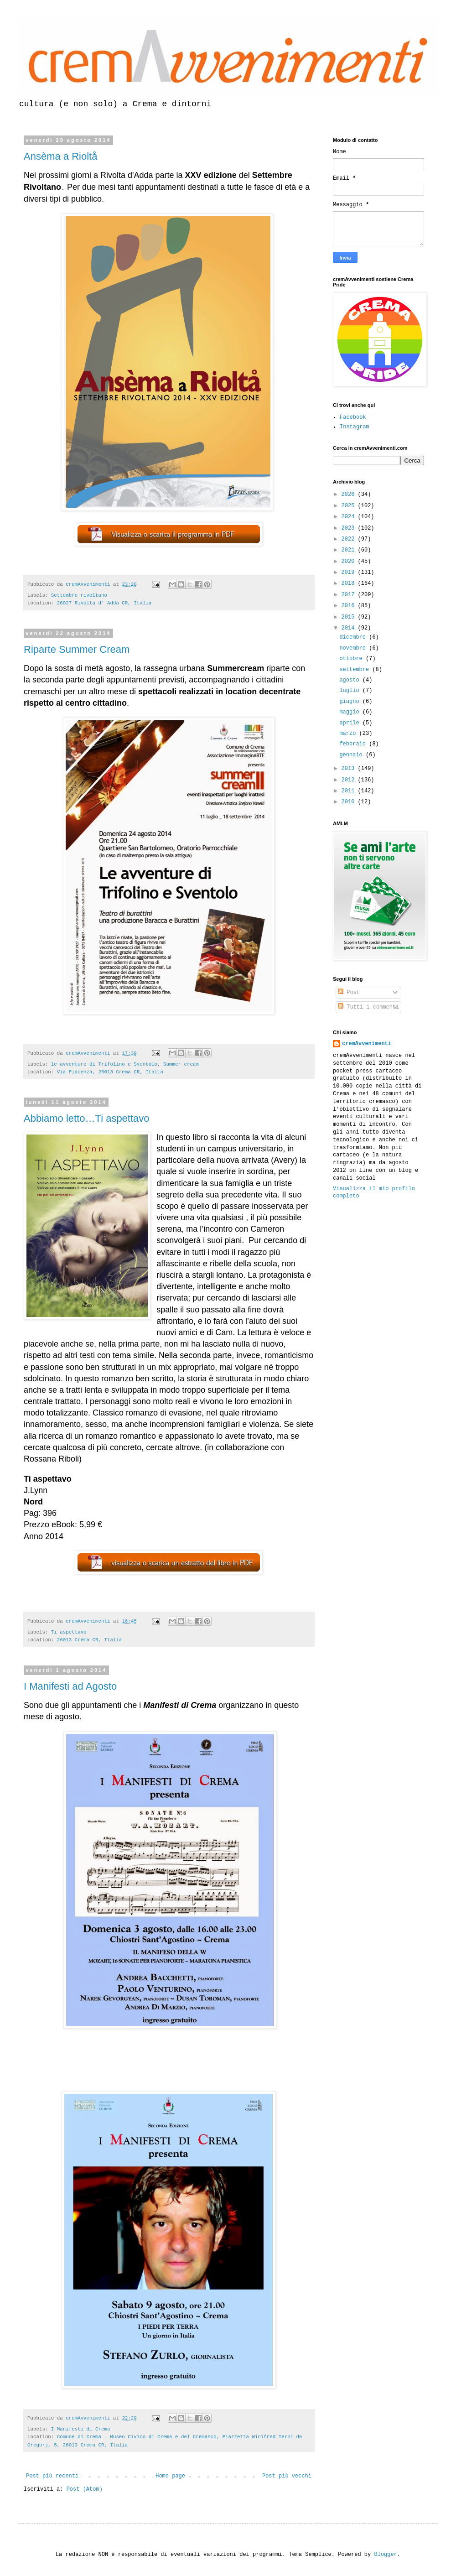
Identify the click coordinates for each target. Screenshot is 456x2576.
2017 (350, 595)
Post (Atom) (85, 2489)
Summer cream (181, 1064)
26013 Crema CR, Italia (89, 1640)
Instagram (354, 427)
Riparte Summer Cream (77, 649)
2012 (350, 780)
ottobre (352, 659)
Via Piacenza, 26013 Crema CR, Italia (110, 1072)
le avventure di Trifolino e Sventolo (104, 1064)
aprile (350, 723)
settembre (355, 669)
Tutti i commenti (368, 1007)
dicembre (354, 637)
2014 (350, 628)
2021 (350, 550)
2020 (350, 561)
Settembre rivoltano (79, 595)
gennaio (352, 755)
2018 (350, 583)
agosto (350, 680)
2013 (350, 768)
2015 (350, 617)
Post (349, 992)
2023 (350, 528)
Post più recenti (52, 2476)
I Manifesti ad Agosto (70, 1686)
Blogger (385, 2554)
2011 (350, 791)
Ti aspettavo (69, 1632)
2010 (350, 802)
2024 (350, 517)
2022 (350, 539)
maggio (350, 712)
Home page (170, 2476)
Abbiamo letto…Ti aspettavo (87, 1118)
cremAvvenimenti (366, 1044)
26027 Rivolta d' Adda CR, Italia (104, 603)
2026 (350, 494)
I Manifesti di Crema (80, 2429)
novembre (354, 648)
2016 (350, 606)
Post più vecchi (286, 2476)
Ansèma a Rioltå (60, 156)
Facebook (353, 417)
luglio (350, 690)
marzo (349, 733)
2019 (350, 572)
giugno (350, 701)
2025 (350, 506)
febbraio (354, 744)
